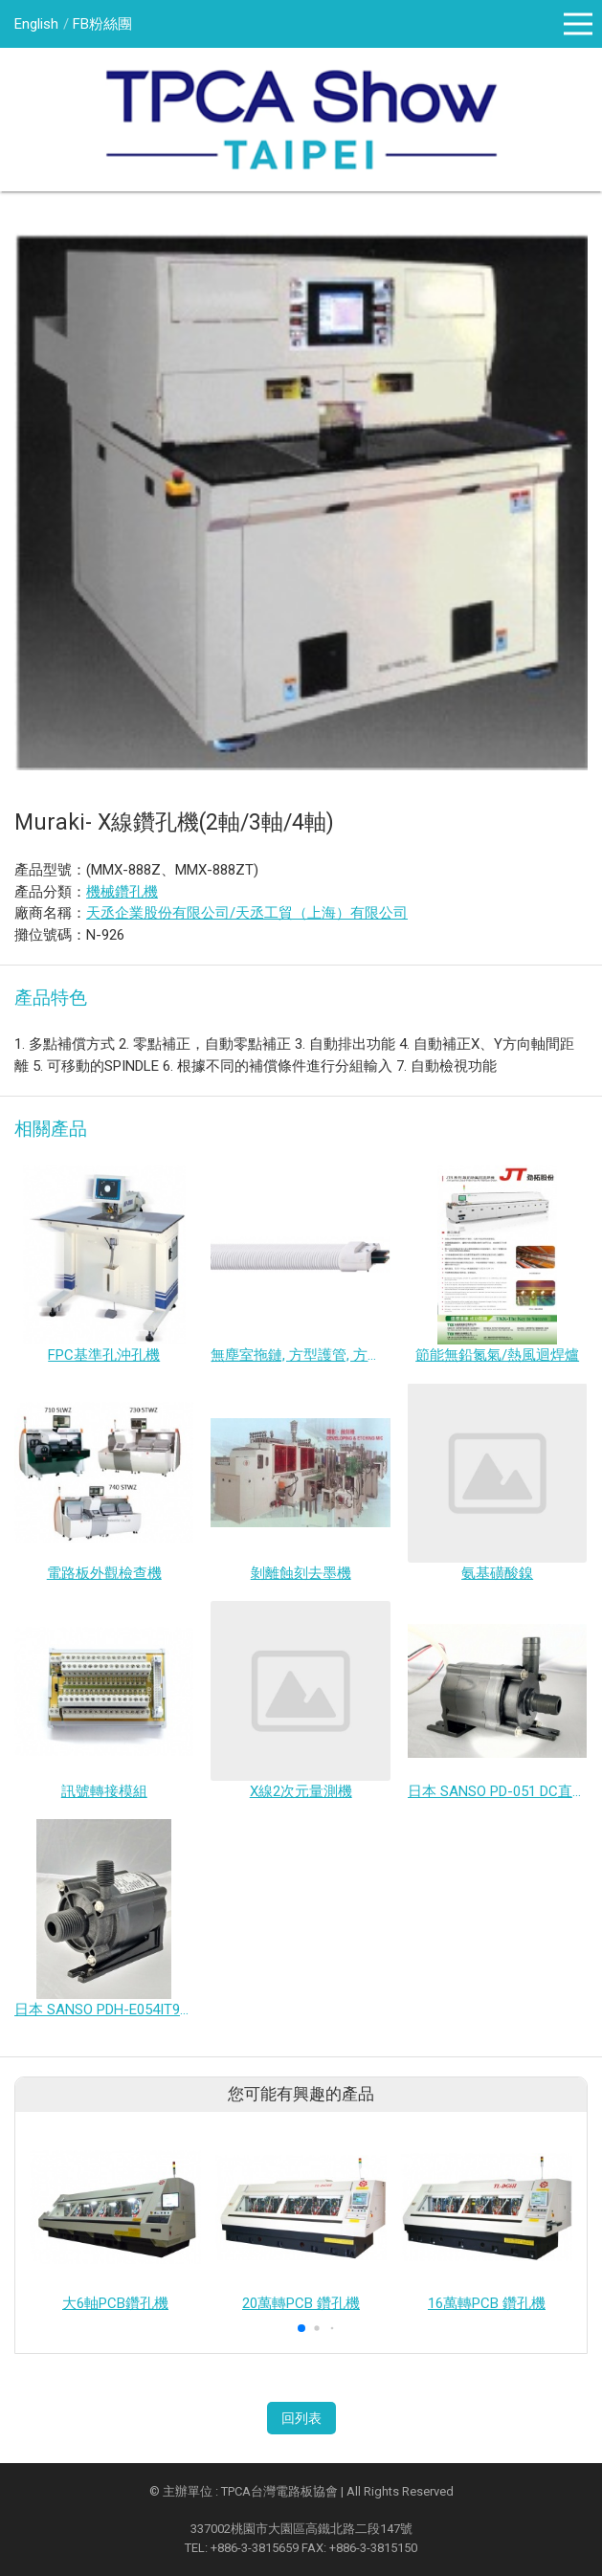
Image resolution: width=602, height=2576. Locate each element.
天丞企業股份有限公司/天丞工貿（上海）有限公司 (247, 913)
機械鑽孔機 (122, 891)
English (36, 24)
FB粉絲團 (102, 24)
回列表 (301, 2418)
